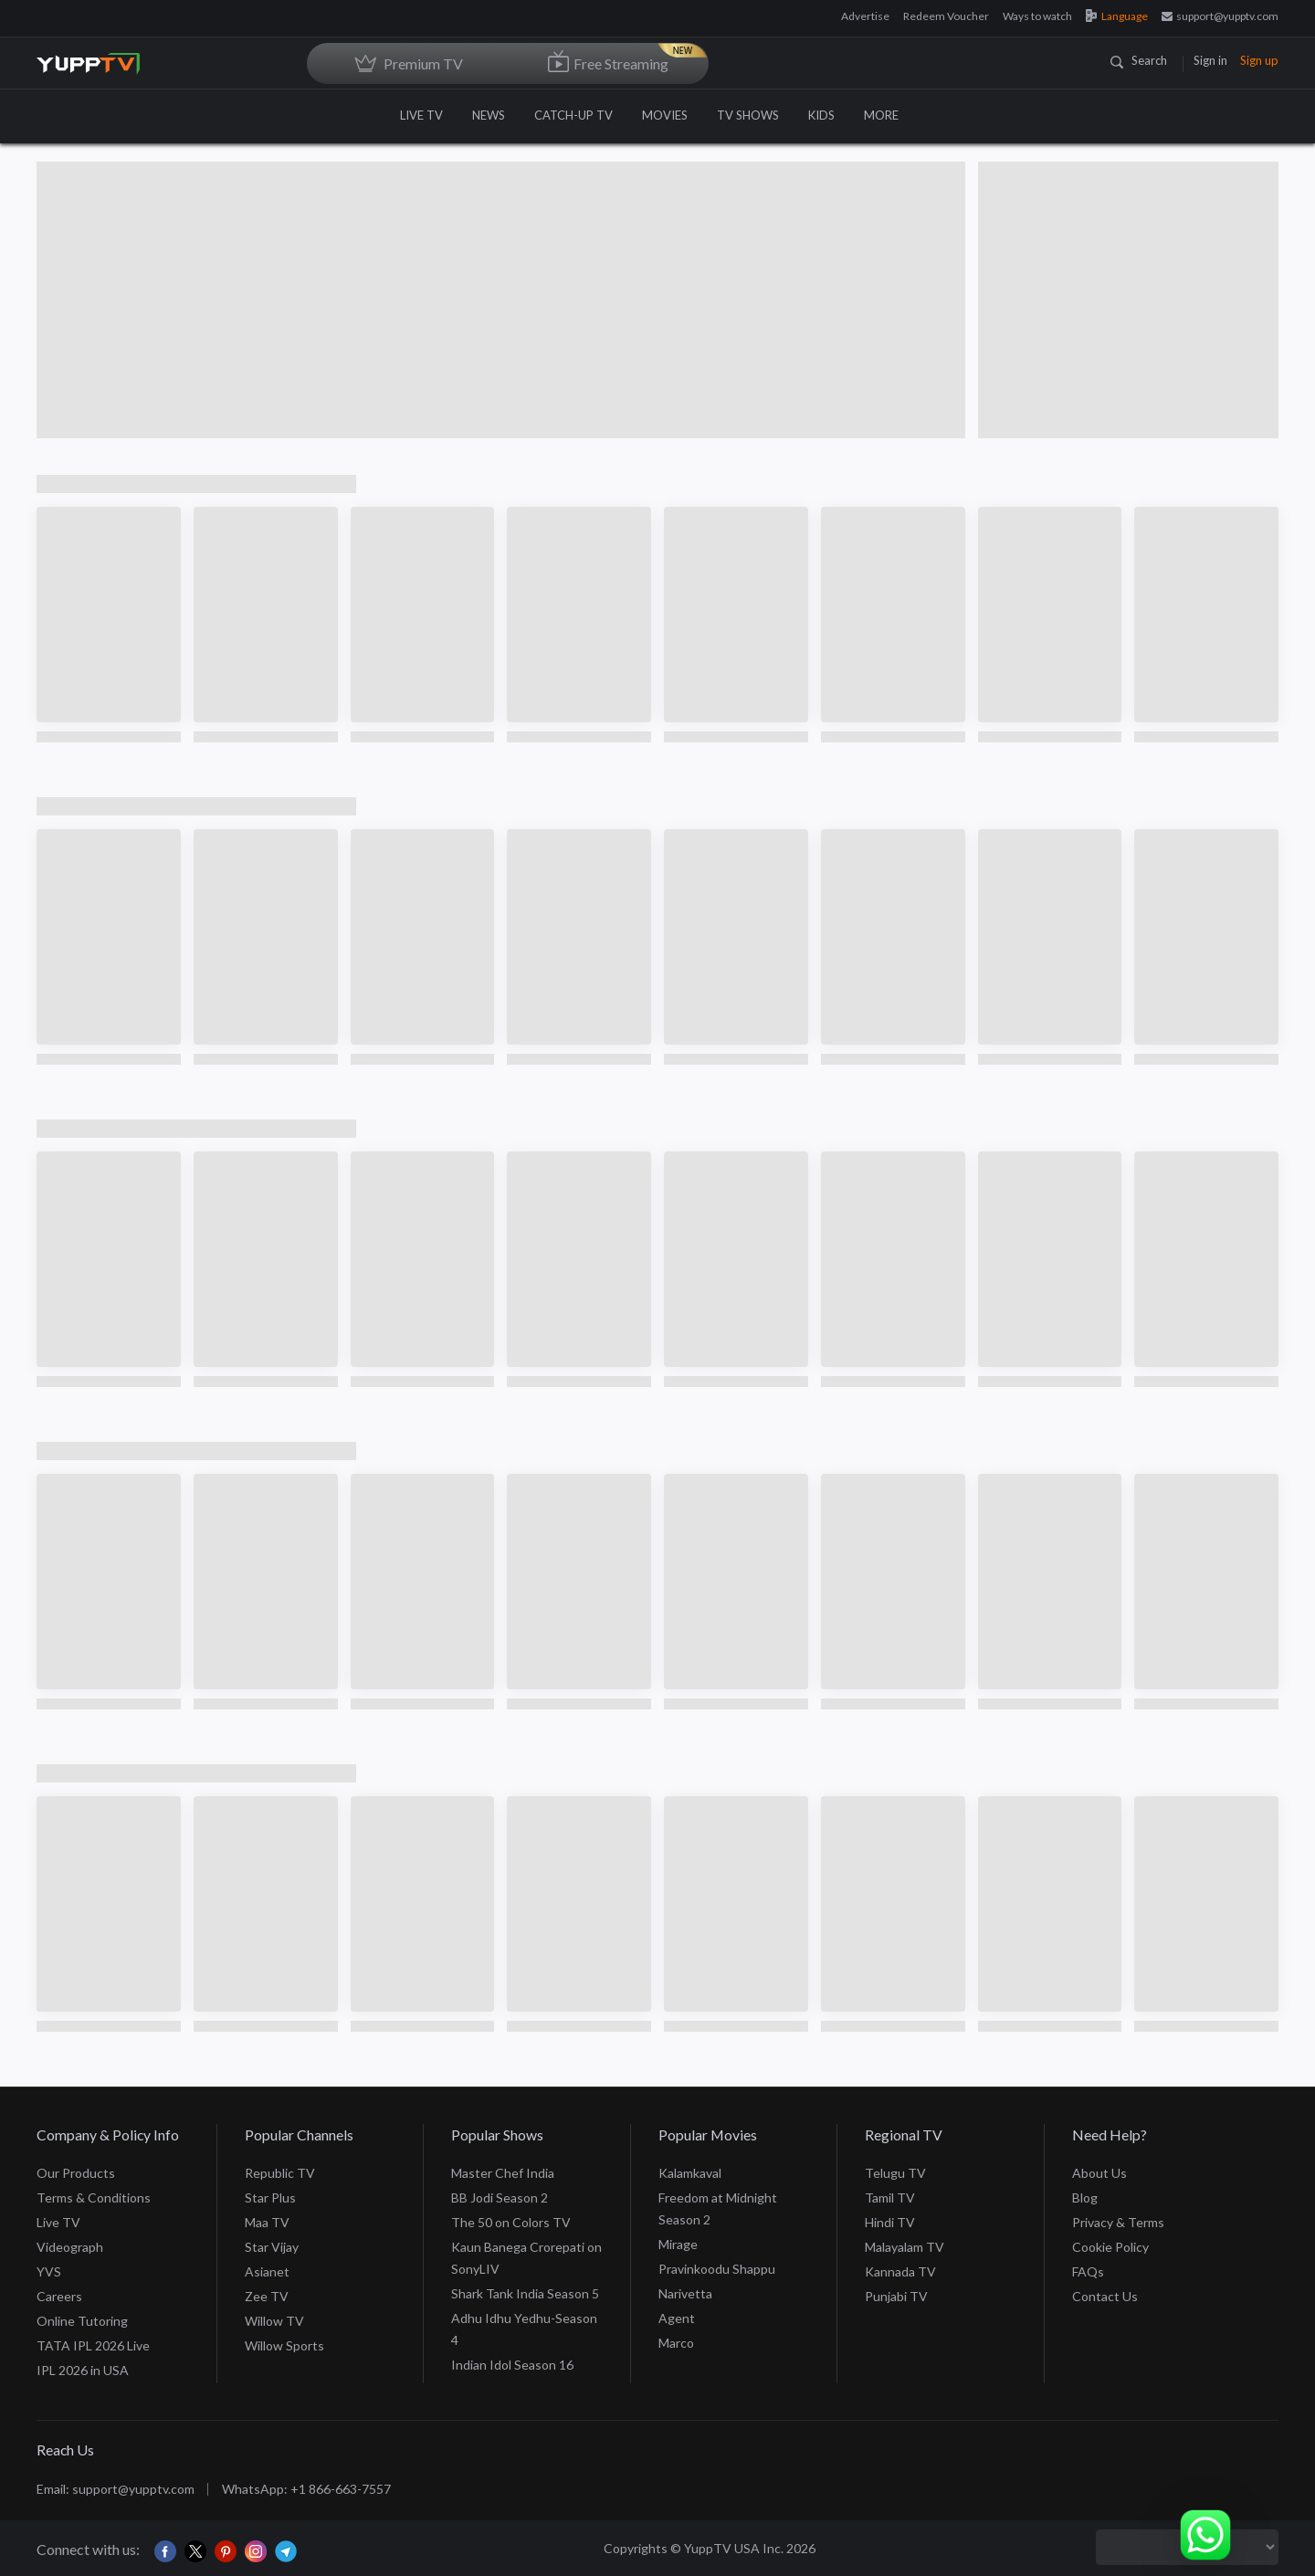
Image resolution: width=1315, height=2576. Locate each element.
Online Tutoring (82, 2321)
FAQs (1088, 2271)
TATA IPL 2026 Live (93, 2345)
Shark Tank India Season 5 (525, 2293)
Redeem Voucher (946, 16)
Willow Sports (284, 2345)
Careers (59, 2296)
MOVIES (665, 115)
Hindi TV (890, 2222)
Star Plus (270, 2197)
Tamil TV (890, 2197)
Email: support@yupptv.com (116, 2489)
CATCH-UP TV (573, 115)
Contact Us (1105, 2296)
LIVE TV (421, 115)
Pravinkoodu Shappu (716, 2268)
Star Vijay (272, 2247)
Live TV (58, 2222)
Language (1117, 16)
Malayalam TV (904, 2247)
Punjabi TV (896, 2296)
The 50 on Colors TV (511, 2222)
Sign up (1259, 60)
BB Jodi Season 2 (499, 2197)
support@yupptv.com (1220, 16)
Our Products (76, 2173)
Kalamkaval (689, 2173)
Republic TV (280, 2173)
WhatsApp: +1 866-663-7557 (306, 2489)
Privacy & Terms (1118, 2222)
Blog (1085, 2197)
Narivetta (685, 2293)
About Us (1099, 2173)
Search (1138, 60)
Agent (676, 2318)
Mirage (678, 2244)
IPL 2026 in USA (83, 2370)
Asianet (267, 2271)
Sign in (1210, 60)
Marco (676, 2342)
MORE (890, 115)
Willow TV (274, 2321)
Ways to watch (1037, 16)
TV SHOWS (748, 115)
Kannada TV (900, 2271)
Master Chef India (502, 2173)
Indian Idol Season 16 (512, 2364)
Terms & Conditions (94, 2197)
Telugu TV (895, 2173)
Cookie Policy (1110, 2247)
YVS (49, 2271)
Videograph (70, 2247)
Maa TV (267, 2222)
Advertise (865, 16)
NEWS (488, 115)
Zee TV (267, 2296)
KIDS (821, 115)
